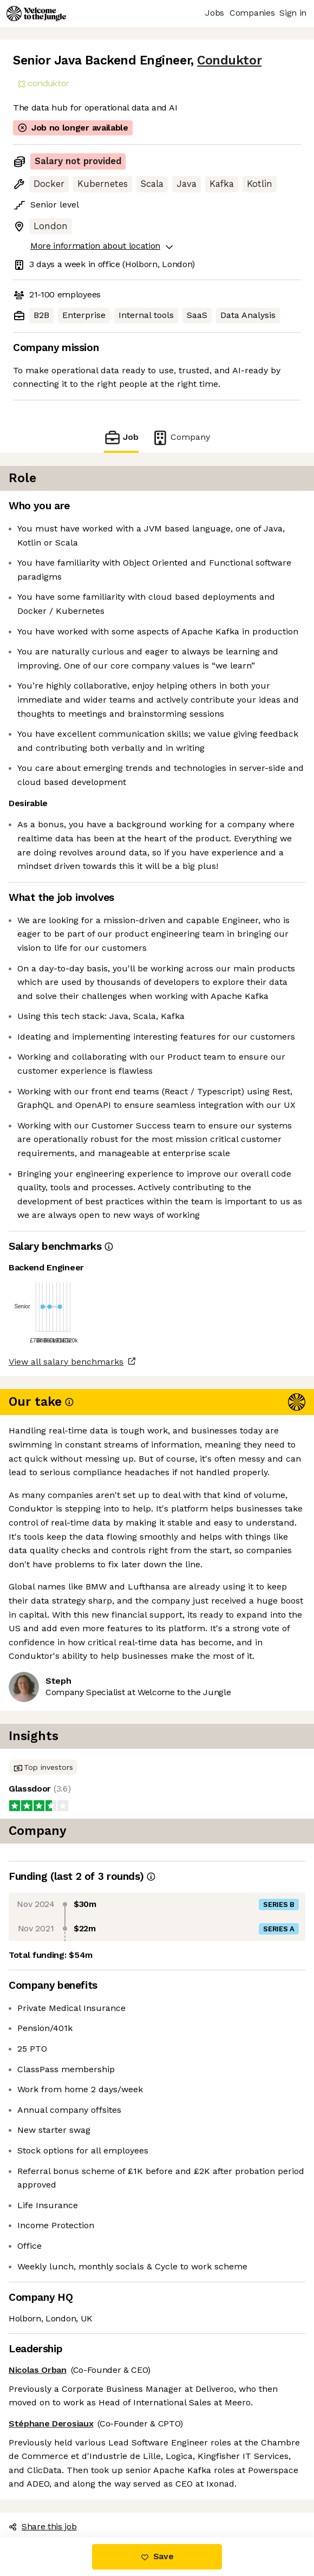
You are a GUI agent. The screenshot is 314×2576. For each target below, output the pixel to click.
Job (121, 437)
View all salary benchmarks (66, 1362)
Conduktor (229, 60)
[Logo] (36, 13)
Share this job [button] (43, 2526)
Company (181, 437)
